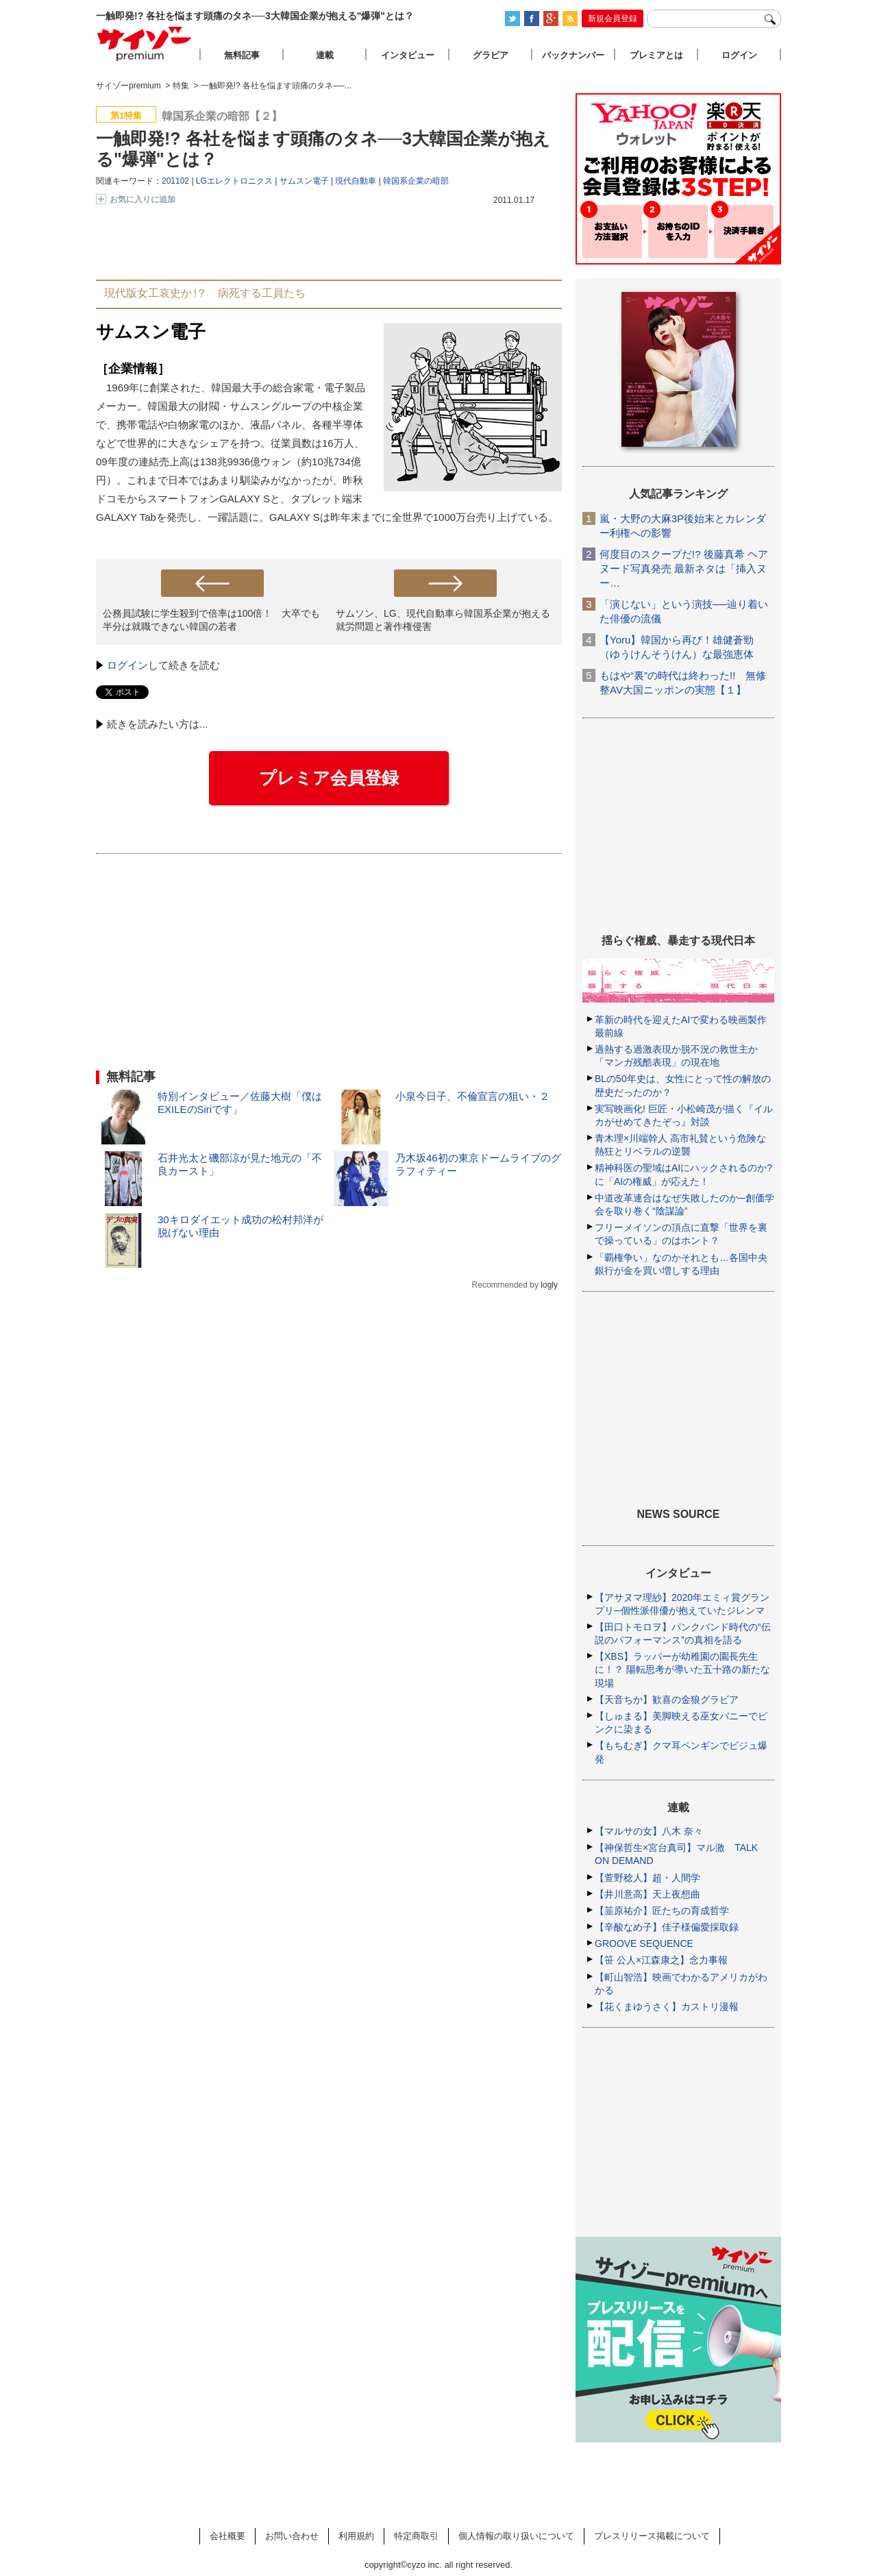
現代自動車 (355, 181)
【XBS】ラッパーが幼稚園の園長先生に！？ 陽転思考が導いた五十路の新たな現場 (682, 1669)
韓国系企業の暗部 (416, 181)
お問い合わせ (292, 2536)
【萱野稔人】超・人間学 (647, 1877)
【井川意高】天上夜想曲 (647, 1894)
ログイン (127, 665)
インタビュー (407, 55)
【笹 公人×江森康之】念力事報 (661, 1959)
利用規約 (356, 2536)
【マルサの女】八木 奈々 (649, 1831)
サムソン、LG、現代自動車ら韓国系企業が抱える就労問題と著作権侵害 (443, 620)
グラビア (490, 55)
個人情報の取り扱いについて (516, 2536)
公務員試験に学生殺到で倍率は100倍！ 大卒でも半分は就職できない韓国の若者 (211, 620)
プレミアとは (656, 55)
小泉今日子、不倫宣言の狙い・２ (472, 1096)
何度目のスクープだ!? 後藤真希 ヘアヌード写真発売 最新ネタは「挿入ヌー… (684, 568)
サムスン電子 (304, 181)
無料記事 (242, 55)
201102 (175, 181)
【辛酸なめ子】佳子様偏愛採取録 (667, 1927)
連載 (325, 55)
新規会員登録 (612, 18)
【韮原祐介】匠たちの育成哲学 (662, 1910)
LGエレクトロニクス (234, 181)
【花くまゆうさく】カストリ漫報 (667, 2006)
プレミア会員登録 (329, 777)
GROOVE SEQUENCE (644, 1943)
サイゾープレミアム (144, 43)
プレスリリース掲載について (652, 2536)
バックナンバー (573, 55)
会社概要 (227, 2536)
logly (549, 1285)
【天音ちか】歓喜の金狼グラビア (667, 1699)
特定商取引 (416, 2536)
